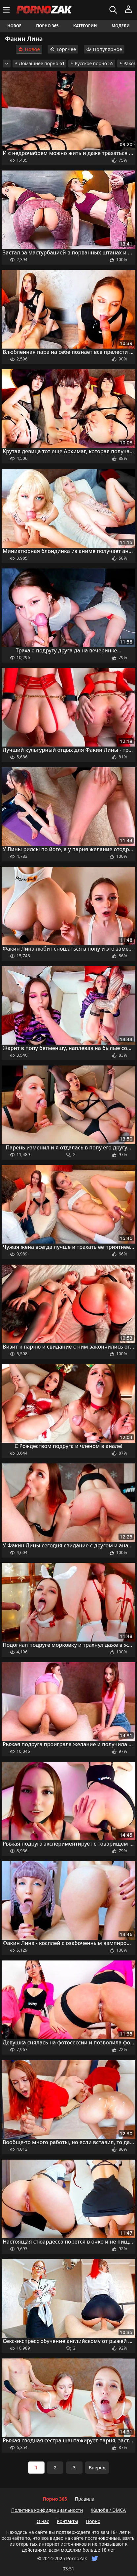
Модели (121, 26)
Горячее (63, 49)
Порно (93, 2521)
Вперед (97, 2467)
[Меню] (7, 9)
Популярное (104, 49)
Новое (14, 26)
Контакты (67, 2521)
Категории (85, 26)
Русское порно (92, 63)
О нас (43, 2521)
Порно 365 (47, 26)
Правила (84, 2499)
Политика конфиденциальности (47, 2510)
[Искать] (114, 9)
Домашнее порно (39, 63)
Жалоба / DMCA (108, 2510)
